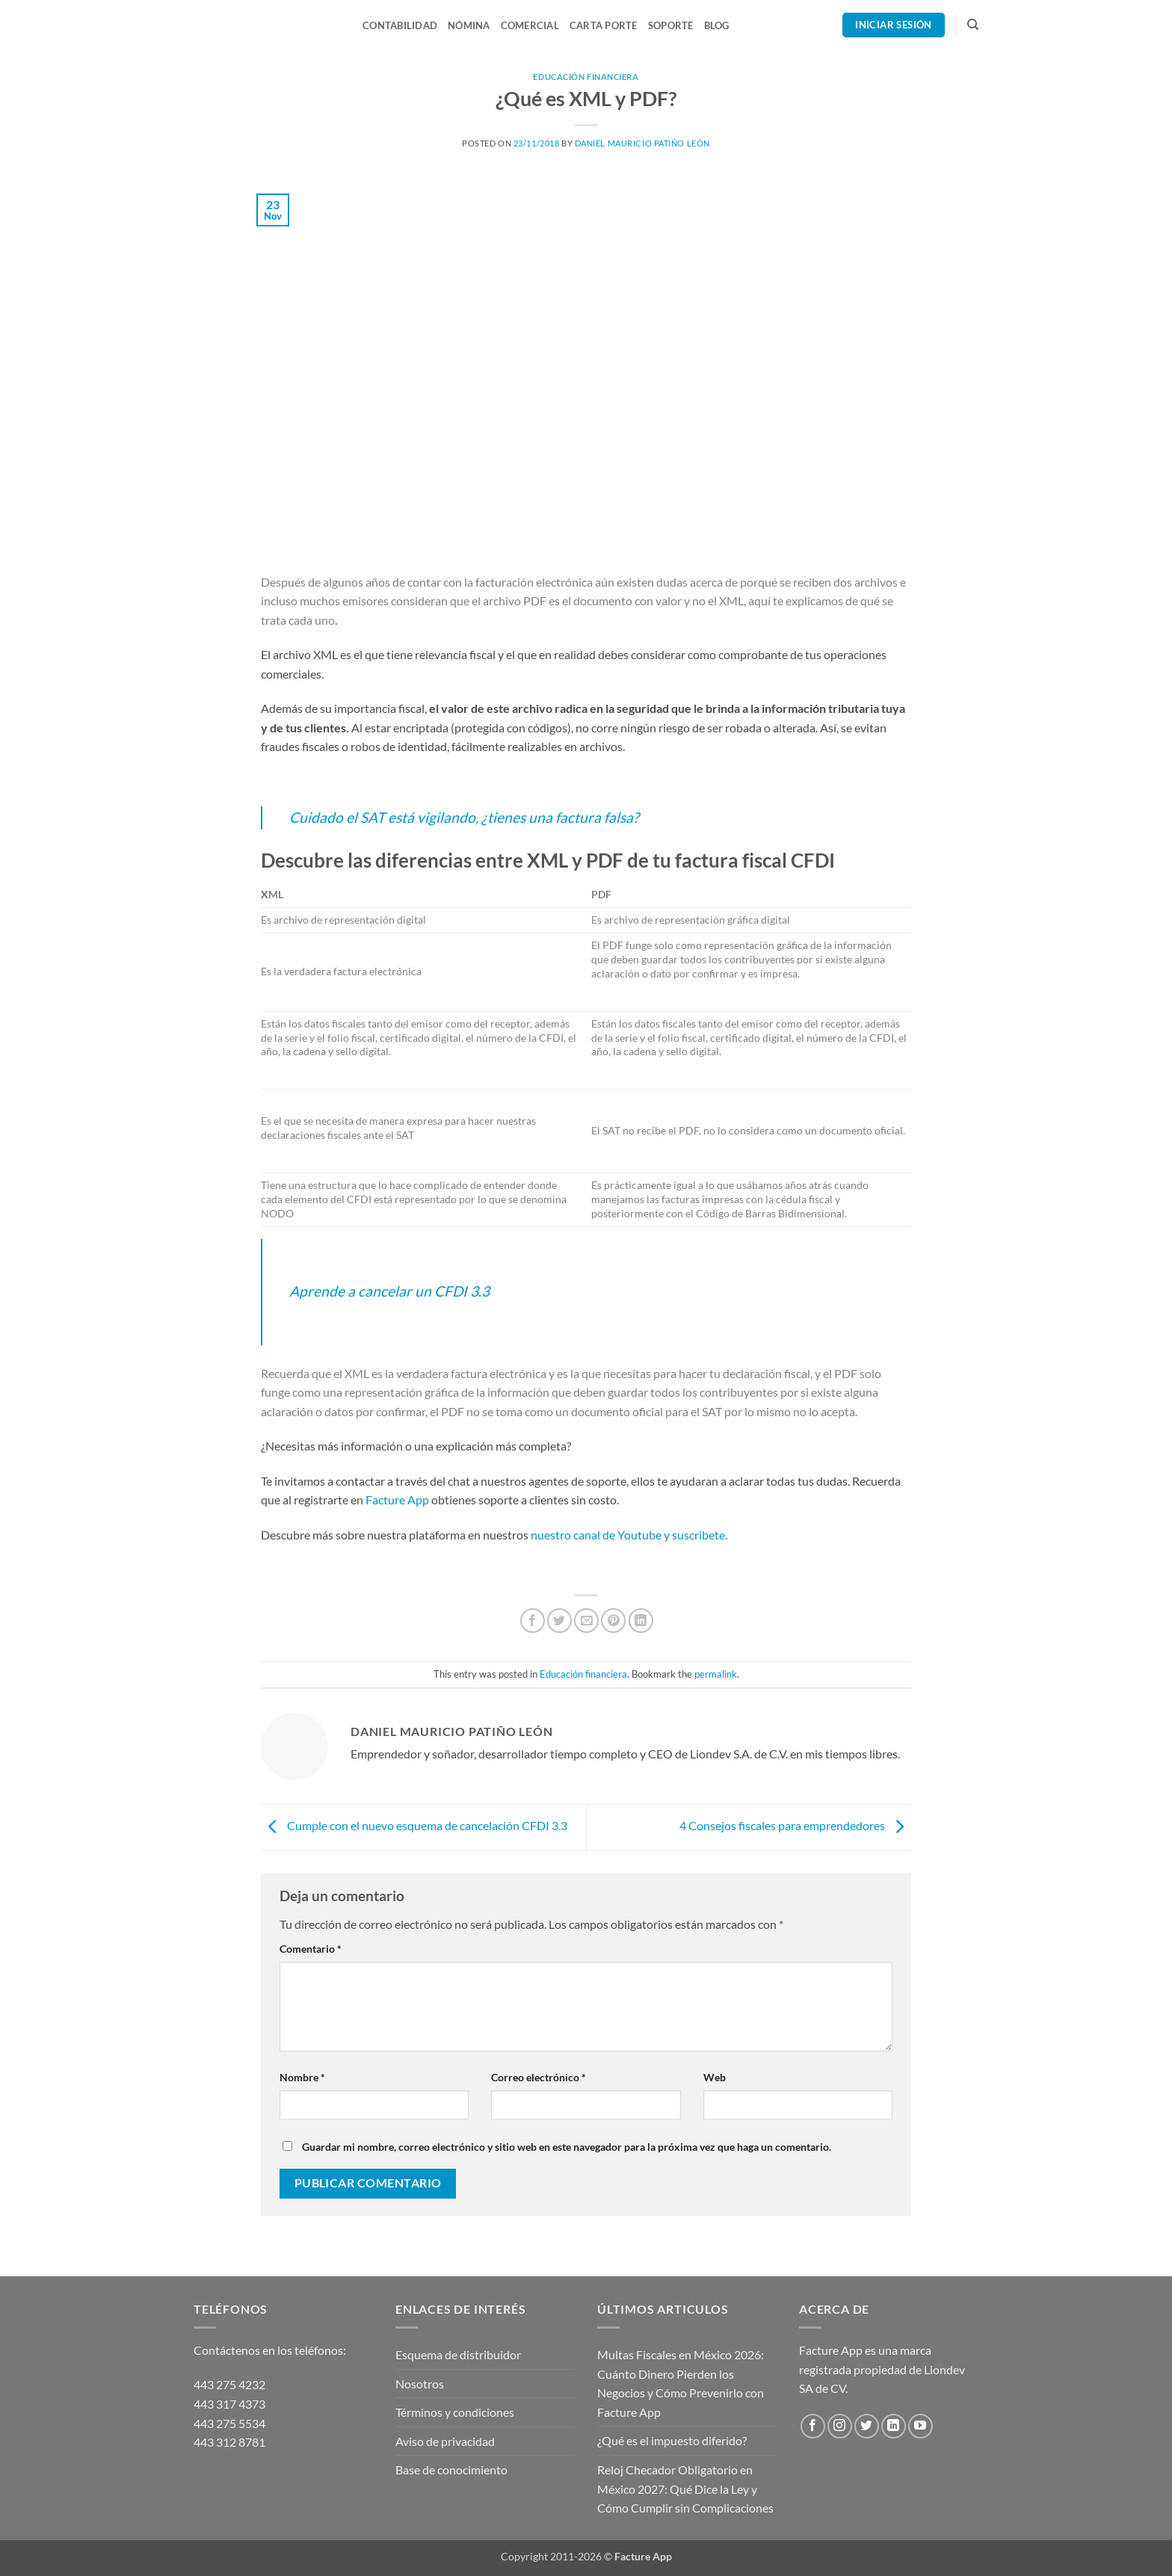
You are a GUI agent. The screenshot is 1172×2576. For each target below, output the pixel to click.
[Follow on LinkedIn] (893, 2426)
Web (714, 2077)
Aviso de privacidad (445, 2441)
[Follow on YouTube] (920, 2426)
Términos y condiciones (454, 2412)
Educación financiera (585, 76)
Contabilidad (400, 25)
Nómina (469, 25)
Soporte (671, 25)
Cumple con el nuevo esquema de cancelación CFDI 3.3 (414, 1826)
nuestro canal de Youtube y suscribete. (630, 1535)
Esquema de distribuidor (458, 2354)
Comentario (311, 1948)
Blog (717, 25)
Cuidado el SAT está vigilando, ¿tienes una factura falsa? (464, 817)
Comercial (530, 25)
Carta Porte (604, 25)
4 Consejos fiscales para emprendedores (795, 1826)
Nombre (302, 2077)
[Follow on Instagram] (839, 2426)
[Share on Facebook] (532, 1620)
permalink (715, 1674)
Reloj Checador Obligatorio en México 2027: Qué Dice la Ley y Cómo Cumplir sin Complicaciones (685, 2488)
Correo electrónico (538, 2077)
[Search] (972, 24)
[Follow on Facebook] (813, 2426)
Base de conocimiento (451, 2469)
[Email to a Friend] (586, 1620)
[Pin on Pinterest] (613, 1620)
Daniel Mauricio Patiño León (642, 143)
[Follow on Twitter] (866, 2426)
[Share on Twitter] (559, 1620)
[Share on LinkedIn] (641, 1620)
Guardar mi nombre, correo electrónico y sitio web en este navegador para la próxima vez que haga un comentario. (566, 2146)
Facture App (397, 1499)
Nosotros (419, 2383)
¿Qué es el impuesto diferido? (672, 2440)
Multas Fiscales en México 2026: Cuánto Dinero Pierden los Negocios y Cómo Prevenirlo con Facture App (680, 2383)
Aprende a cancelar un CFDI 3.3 (389, 1291)
